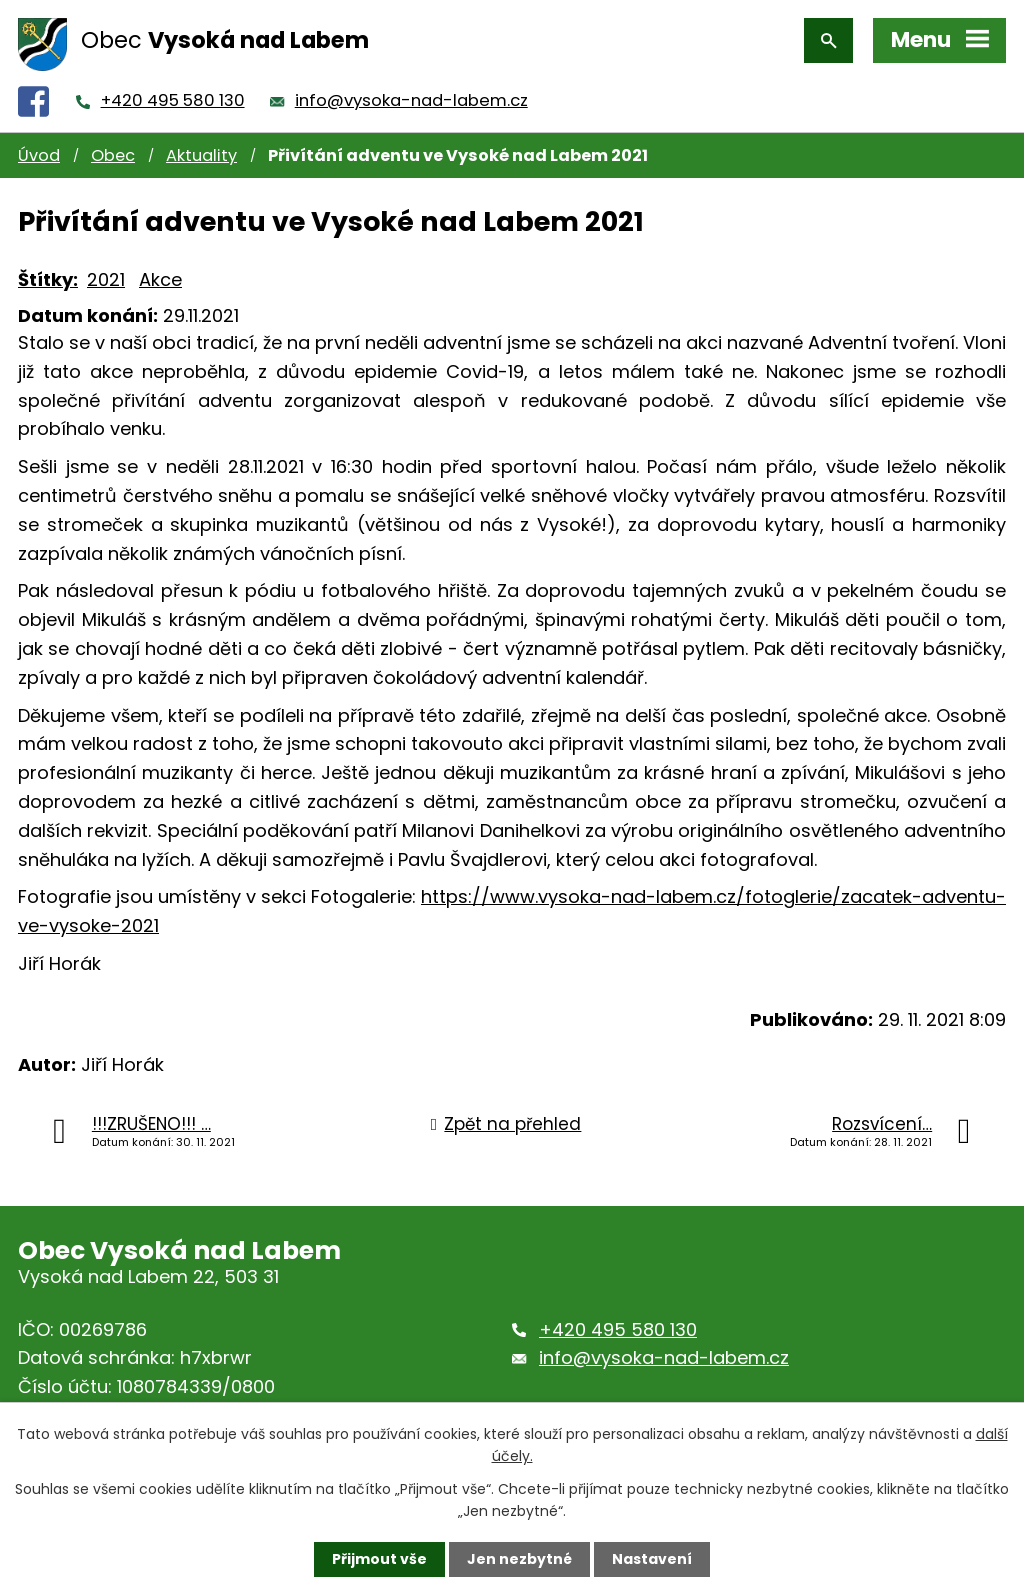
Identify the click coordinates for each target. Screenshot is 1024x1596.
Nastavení (652, 1559)
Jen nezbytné (519, 1559)
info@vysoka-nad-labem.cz (411, 100)
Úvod (39, 155)
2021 (106, 279)
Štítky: (48, 279)
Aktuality (201, 155)
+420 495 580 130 (173, 100)
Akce (160, 279)
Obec (113, 155)
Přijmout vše (379, 1559)
